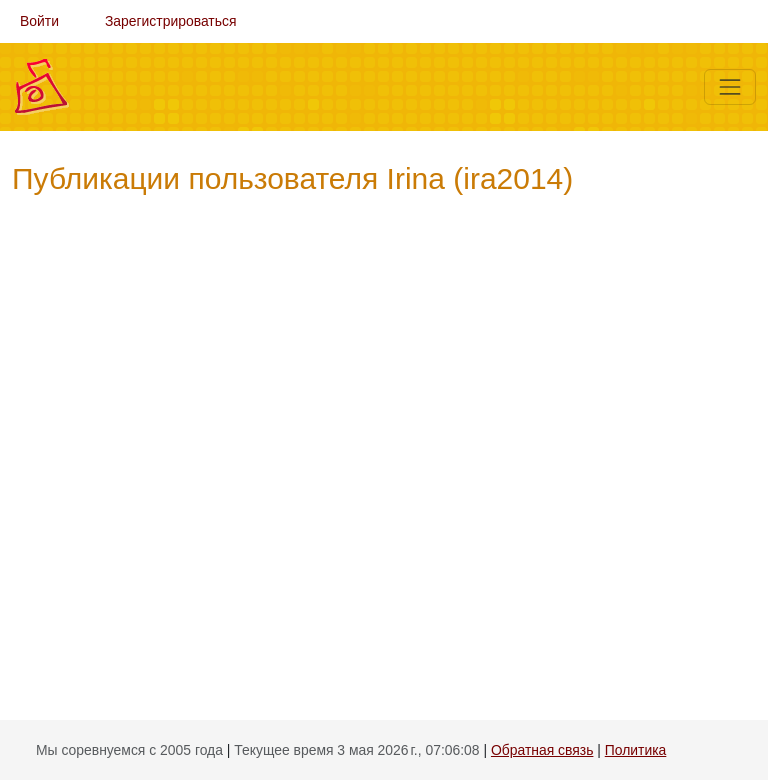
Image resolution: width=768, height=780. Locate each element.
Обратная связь (542, 750)
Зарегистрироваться (171, 21)
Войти (39, 21)
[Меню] (730, 87)
